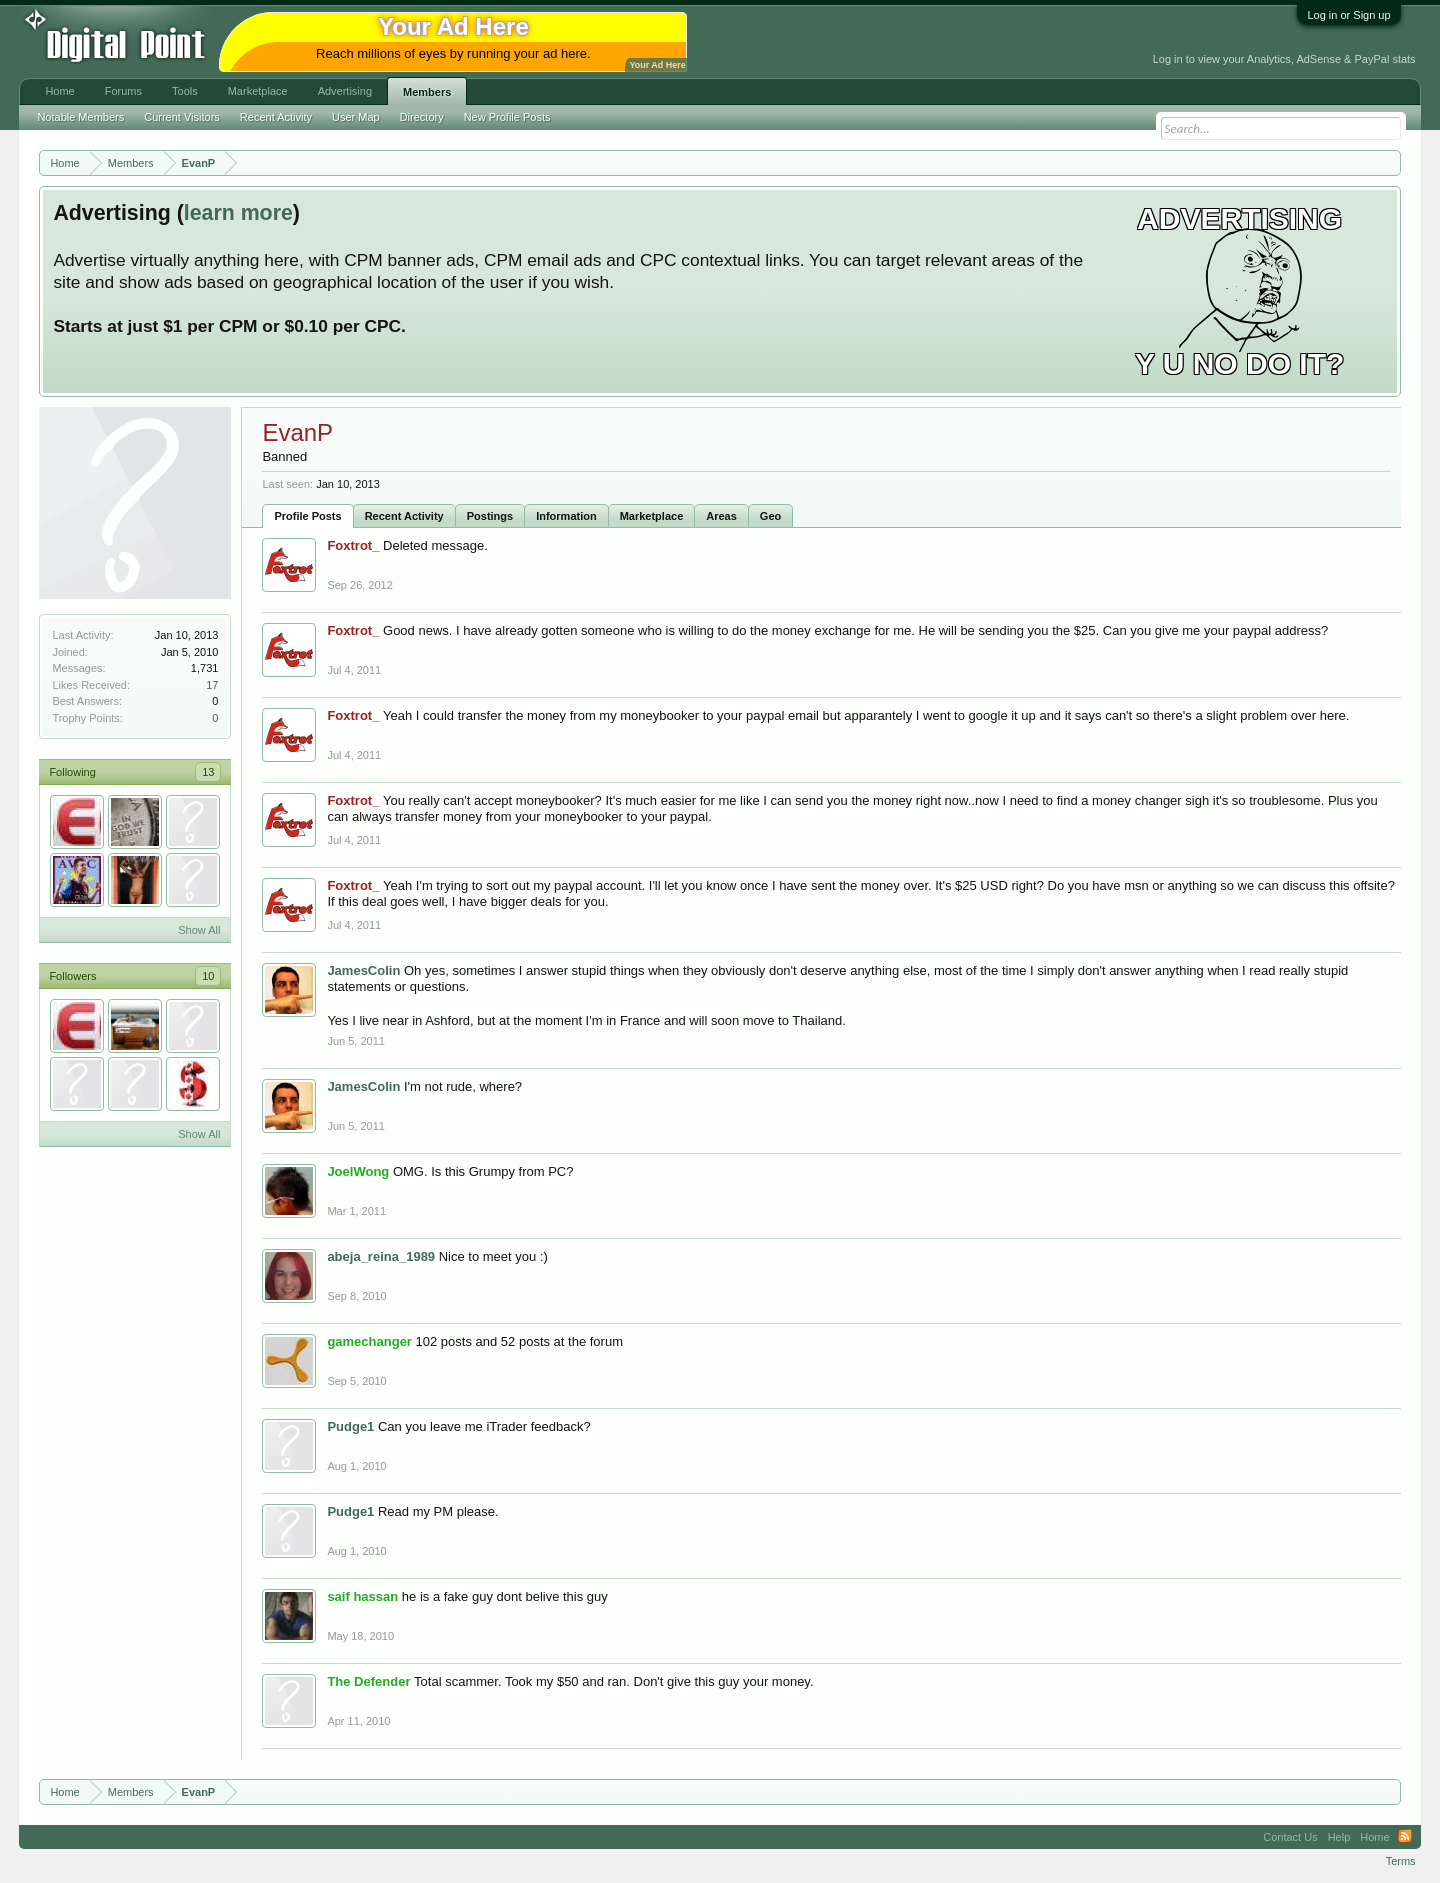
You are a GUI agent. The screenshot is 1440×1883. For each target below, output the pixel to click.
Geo (770, 516)
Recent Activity (404, 516)
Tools (185, 91)
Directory (422, 117)
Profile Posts (307, 516)
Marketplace (652, 516)
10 (208, 976)
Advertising (345, 91)
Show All (199, 930)
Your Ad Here (657, 65)
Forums (123, 91)
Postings (490, 516)
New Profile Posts (507, 117)
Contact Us (1290, 1837)
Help (1339, 1837)
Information (566, 516)
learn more (238, 213)
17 (212, 685)
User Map (356, 117)
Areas (721, 516)
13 (208, 772)
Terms (1401, 1861)
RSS (1405, 1837)
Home (59, 91)
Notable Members (80, 117)
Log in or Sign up (1348, 15)
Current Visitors (182, 117)
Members (427, 92)
